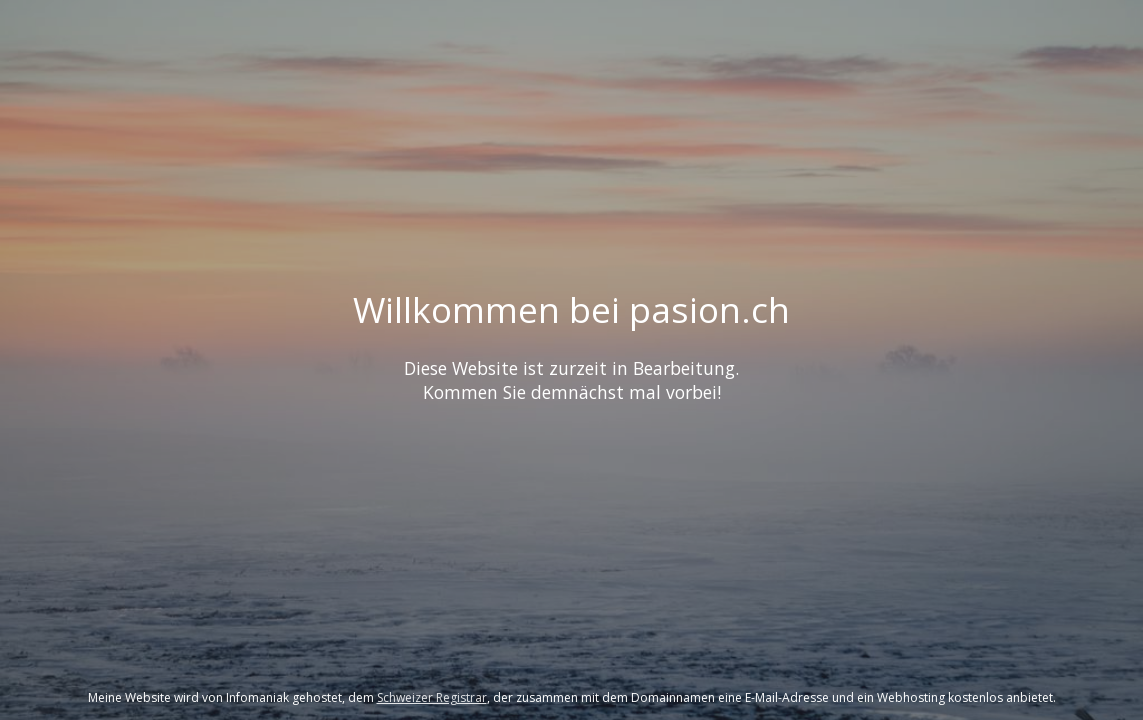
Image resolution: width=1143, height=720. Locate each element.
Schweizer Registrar (432, 697)
